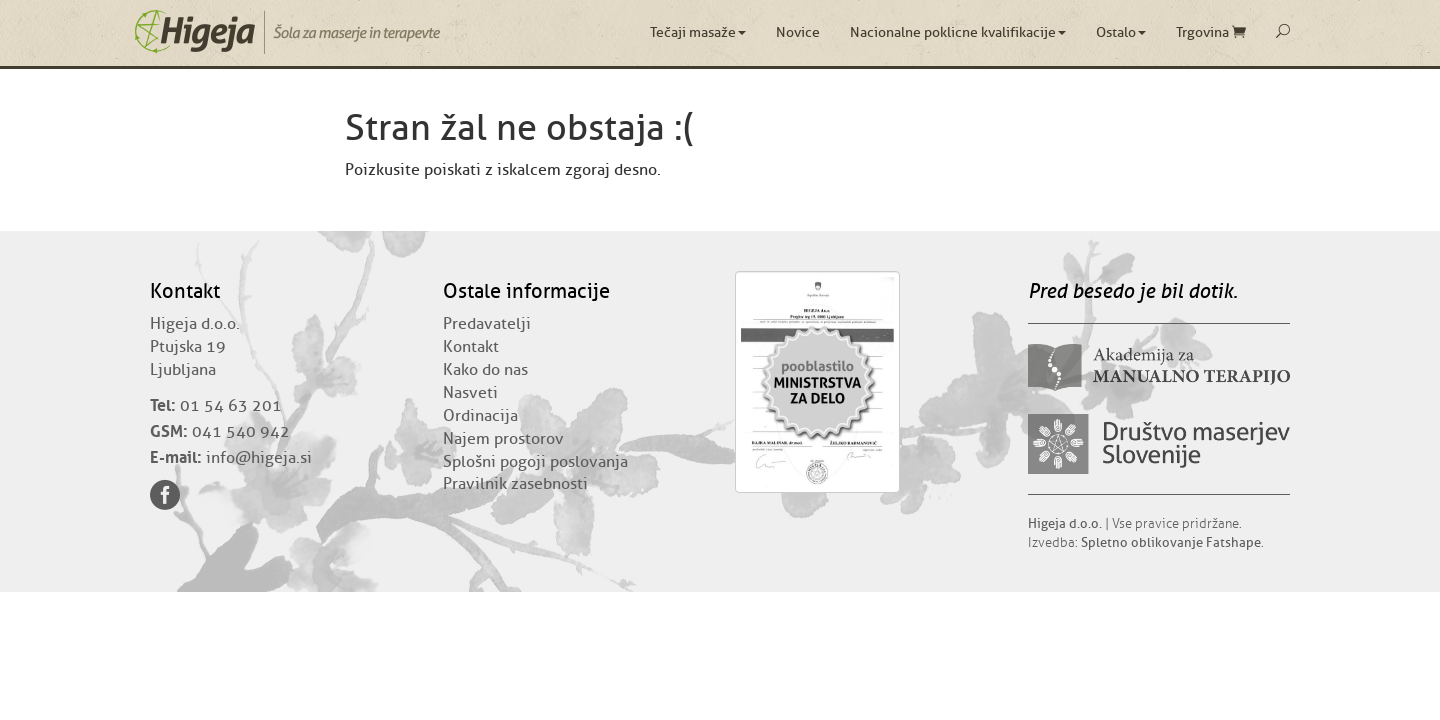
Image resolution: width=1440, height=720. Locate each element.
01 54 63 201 (231, 406)
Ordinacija (480, 416)
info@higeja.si (259, 458)
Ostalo (1121, 32)
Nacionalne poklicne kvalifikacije (958, 32)
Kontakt (471, 347)
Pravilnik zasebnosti (515, 484)
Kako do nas (485, 370)
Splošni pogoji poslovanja (535, 462)
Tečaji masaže (698, 32)
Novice (798, 32)
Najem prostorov (503, 439)
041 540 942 (241, 432)
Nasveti (470, 393)
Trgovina (1211, 32)
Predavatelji (487, 324)
